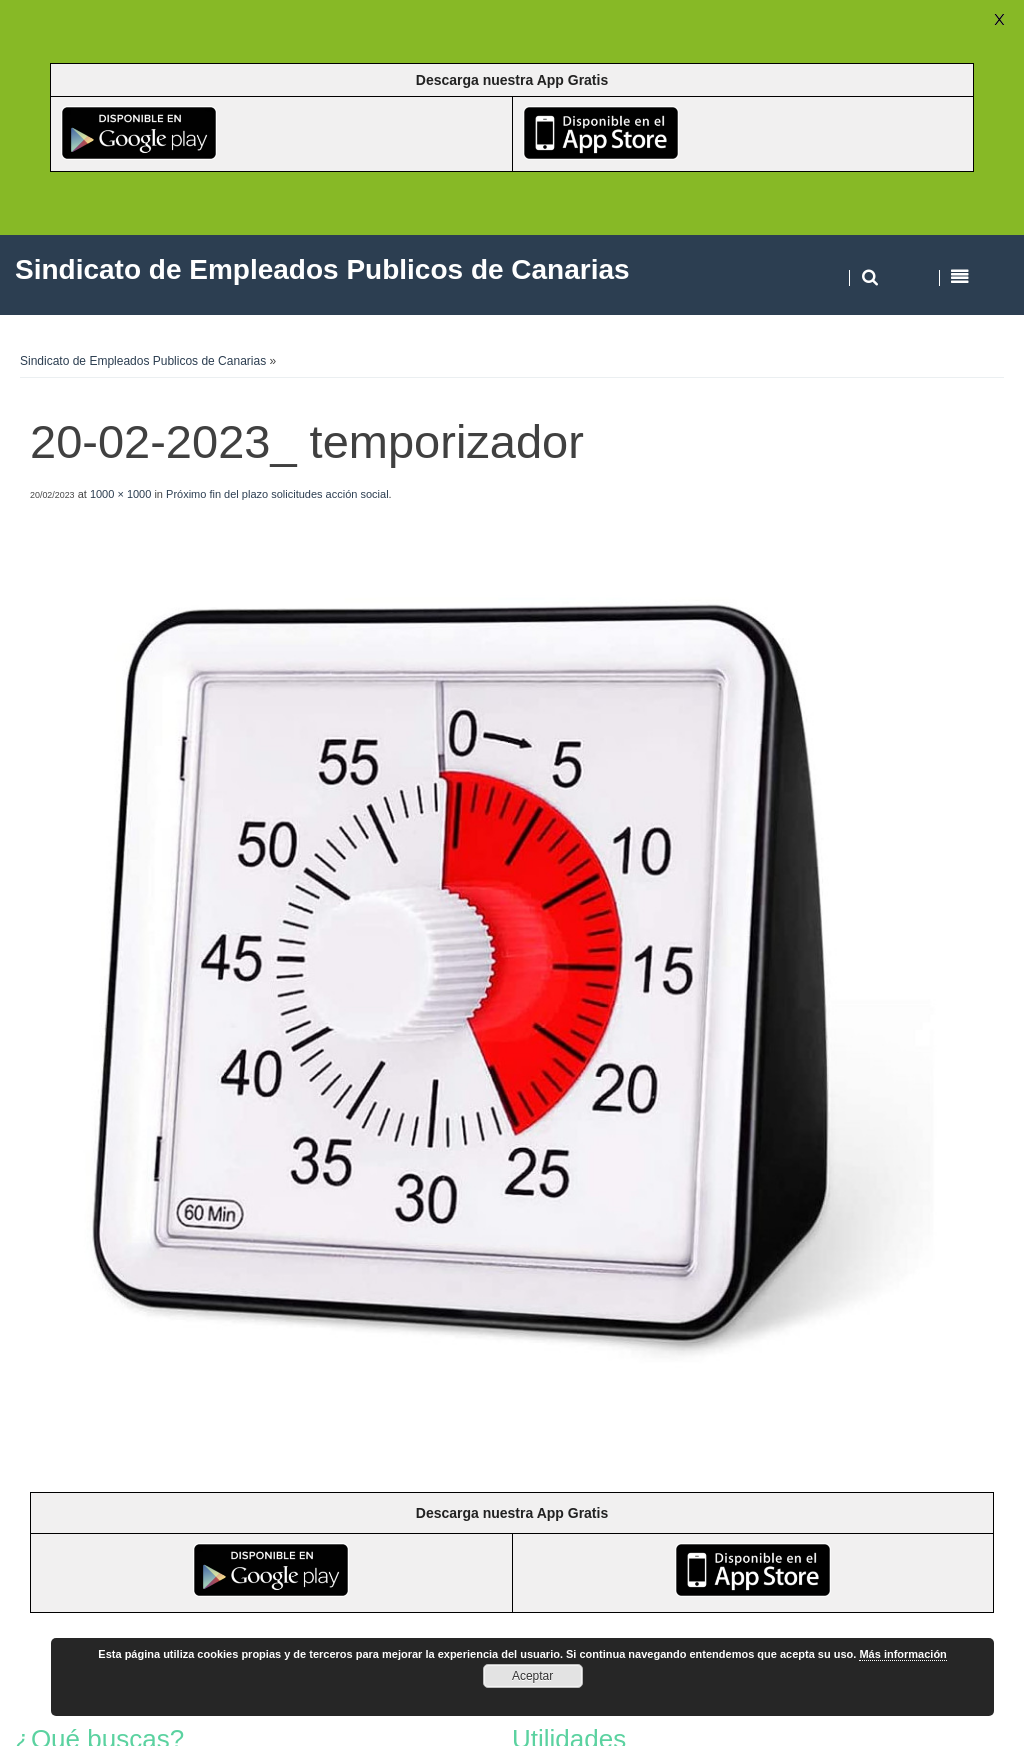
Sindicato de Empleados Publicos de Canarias (143, 361)
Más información (902, 1654)
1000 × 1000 (120, 494)
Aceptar (532, 1676)
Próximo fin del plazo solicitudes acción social (277, 494)
